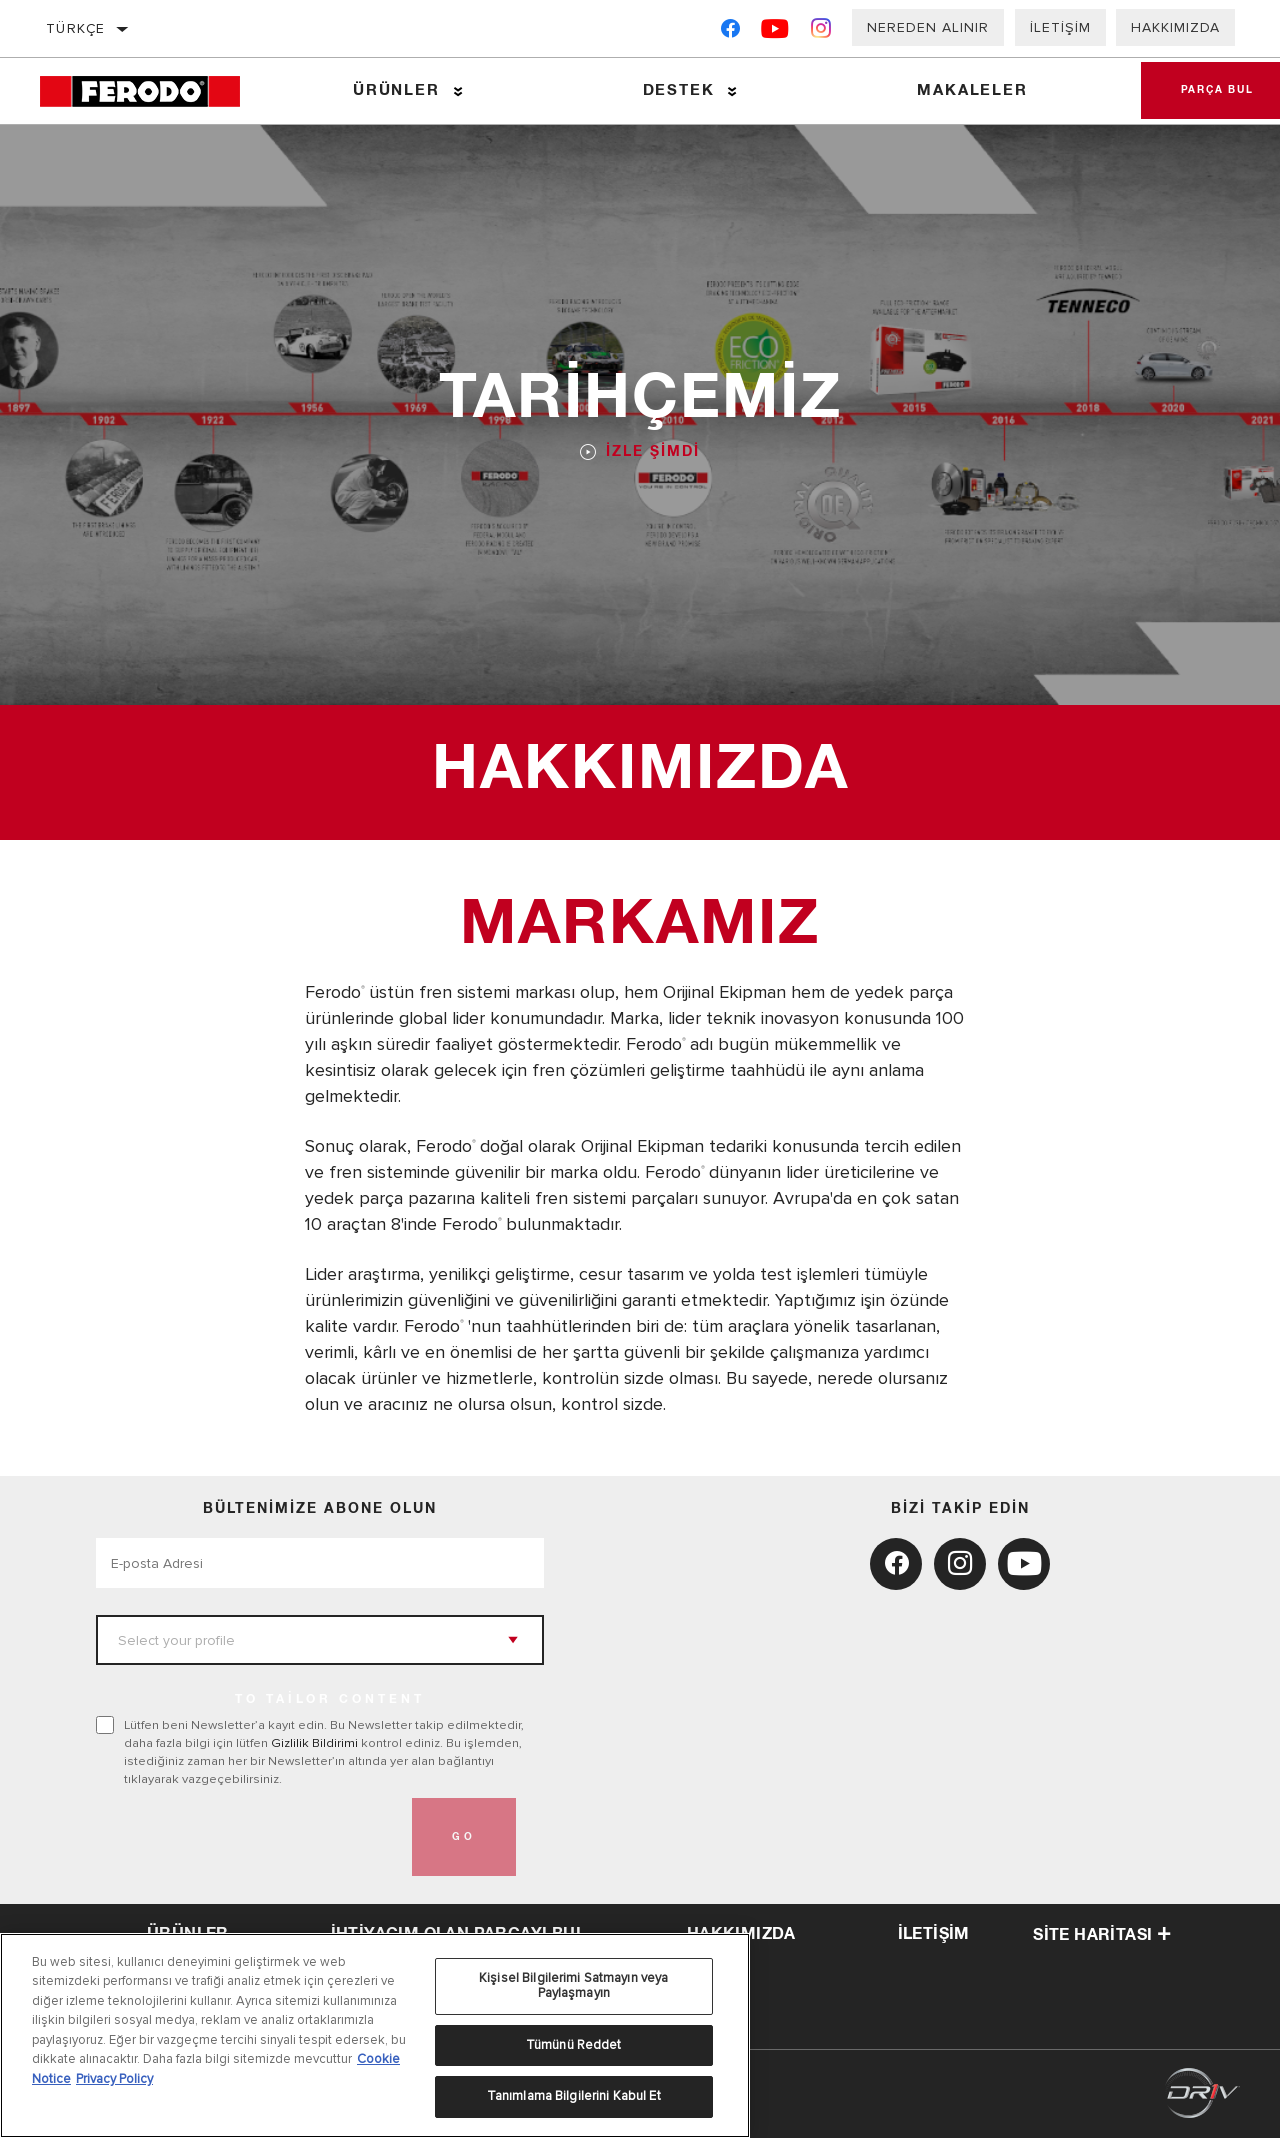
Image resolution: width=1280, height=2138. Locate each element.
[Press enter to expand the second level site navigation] (458, 91)
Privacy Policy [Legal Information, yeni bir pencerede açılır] (114, 2079)
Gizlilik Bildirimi (314, 1743)
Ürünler (396, 90)
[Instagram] (821, 32)
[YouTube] (775, 32)
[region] (375, 2035)
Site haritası (1102, 1935)
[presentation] (248, 1837)
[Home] (153, 91)
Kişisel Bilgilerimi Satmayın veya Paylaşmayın (573, 1986)
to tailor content (330, 1700)
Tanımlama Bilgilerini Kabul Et (574, 2096)
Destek (679, 90)
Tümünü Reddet (574, 2045)
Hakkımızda (1175, 27)
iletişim (934, 1934)
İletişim (1060, 27)
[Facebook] (730, 32)
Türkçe (75, 28)
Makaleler (972, 90)
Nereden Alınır (928, 27)
